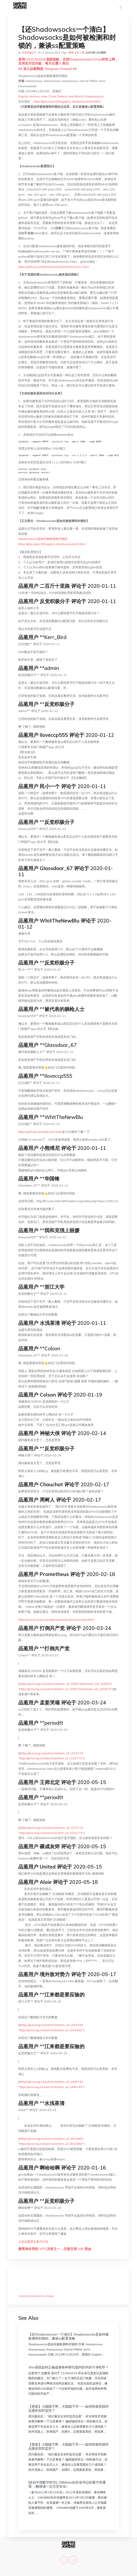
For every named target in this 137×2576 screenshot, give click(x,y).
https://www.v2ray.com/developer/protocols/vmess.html (56, 1620)
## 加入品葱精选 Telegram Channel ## (47, 69)
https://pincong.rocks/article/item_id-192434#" (51, 2030)
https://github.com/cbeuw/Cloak (40, 1132)
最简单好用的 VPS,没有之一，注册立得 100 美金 (54, 2249)
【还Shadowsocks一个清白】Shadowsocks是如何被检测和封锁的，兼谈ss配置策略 (68, 2336)
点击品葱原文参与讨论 (33, 2241)
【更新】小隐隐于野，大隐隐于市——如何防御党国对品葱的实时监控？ (68, 2408)
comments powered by (36, 2296)
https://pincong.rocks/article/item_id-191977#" (51, 1758)
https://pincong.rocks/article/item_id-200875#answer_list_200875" (65, 1689)
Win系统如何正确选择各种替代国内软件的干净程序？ (68, 2367)
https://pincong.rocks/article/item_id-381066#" (51, 2144)
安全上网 (79, 52)
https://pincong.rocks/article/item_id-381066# (51, 2139)
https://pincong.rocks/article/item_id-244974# (51, 2082)
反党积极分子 (29, 52)
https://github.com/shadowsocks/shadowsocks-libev (53, 267)
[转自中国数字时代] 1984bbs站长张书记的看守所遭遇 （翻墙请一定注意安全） (67, 2484)
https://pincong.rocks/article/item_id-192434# (51, 2025)
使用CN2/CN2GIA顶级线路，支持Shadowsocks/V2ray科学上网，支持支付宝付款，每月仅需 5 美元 (68, 61)
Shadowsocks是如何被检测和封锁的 (42, 539)
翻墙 (71, 52)
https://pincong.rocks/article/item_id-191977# (51, 1753)
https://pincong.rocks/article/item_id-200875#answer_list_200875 (66, 1684)
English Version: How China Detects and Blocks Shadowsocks (61, 96)
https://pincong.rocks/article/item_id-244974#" (51, 2087)
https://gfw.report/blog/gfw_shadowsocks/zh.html (67, 101)
